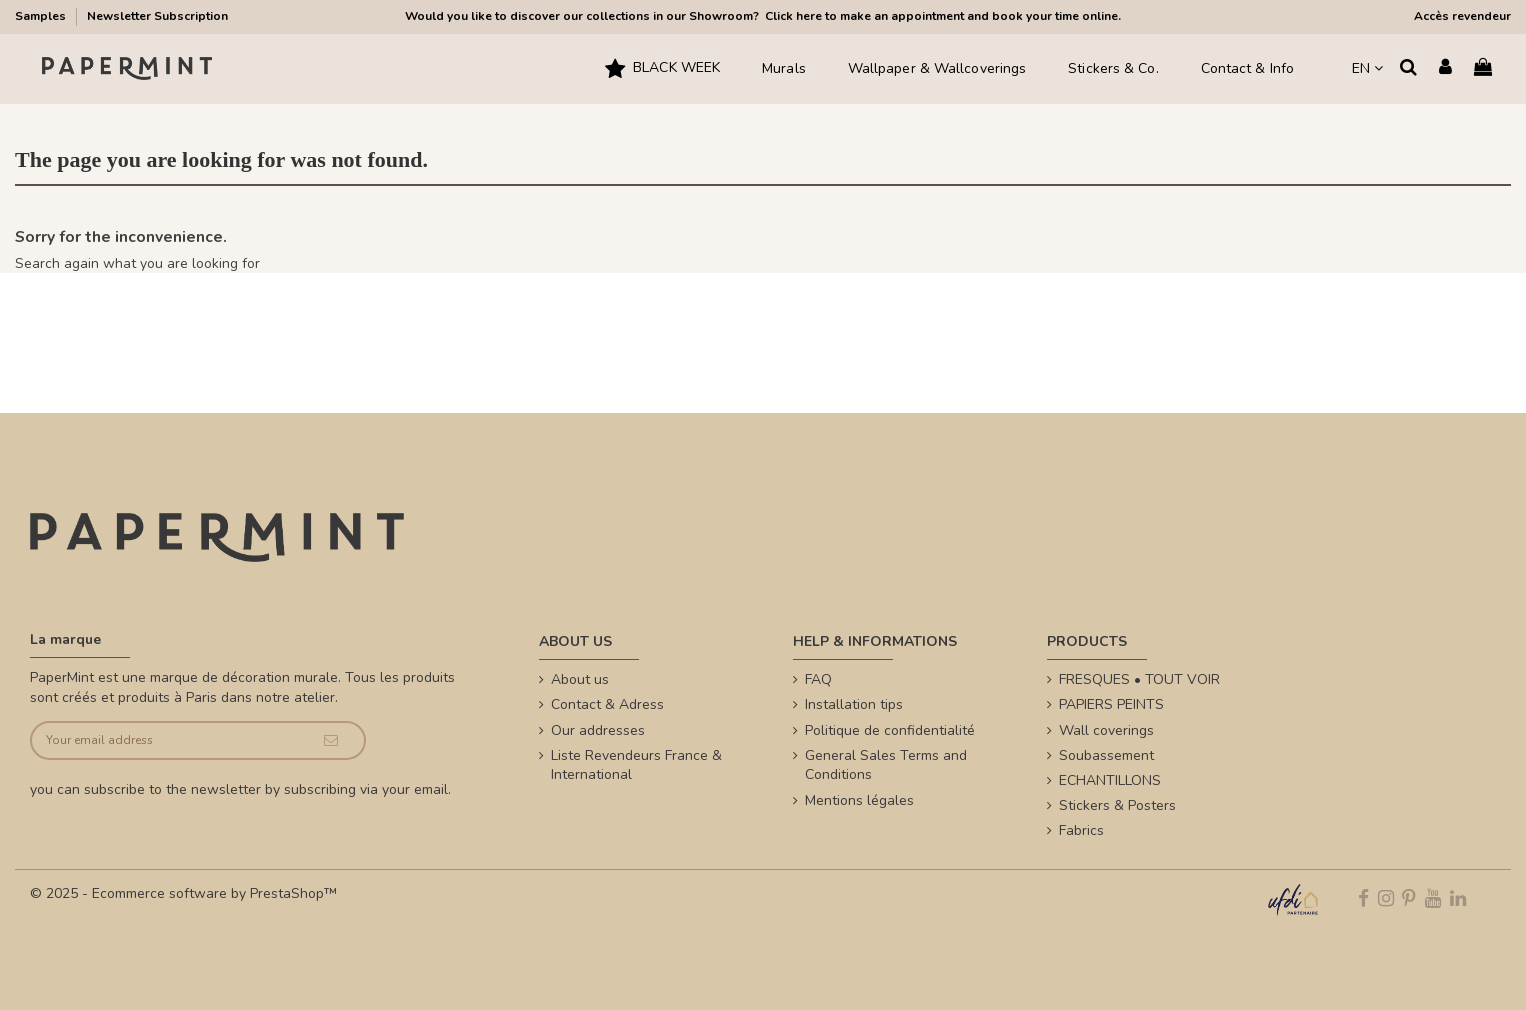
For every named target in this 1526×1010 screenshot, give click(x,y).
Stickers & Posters (1117, 805)
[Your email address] (165, 740)
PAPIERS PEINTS (1111, 704)
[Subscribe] (331, 740)
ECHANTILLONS (1110, 780)
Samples (42, 16)
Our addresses (598, 730)
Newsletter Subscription (157, 16)
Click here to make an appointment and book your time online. (941, 16)
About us (580, 679)
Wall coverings (1106, 730)
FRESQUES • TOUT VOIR (1139, 679)
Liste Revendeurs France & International (636, 765)
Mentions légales (859, 800)
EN (1367, 68)
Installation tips (854, 704)
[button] (662, 69)
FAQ (818, 679)
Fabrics (1081, 830)
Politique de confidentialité (890, 730)
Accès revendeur (1462, 16)
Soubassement (1106, 755)
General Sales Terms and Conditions (886, 765)
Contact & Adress (607, 704)
